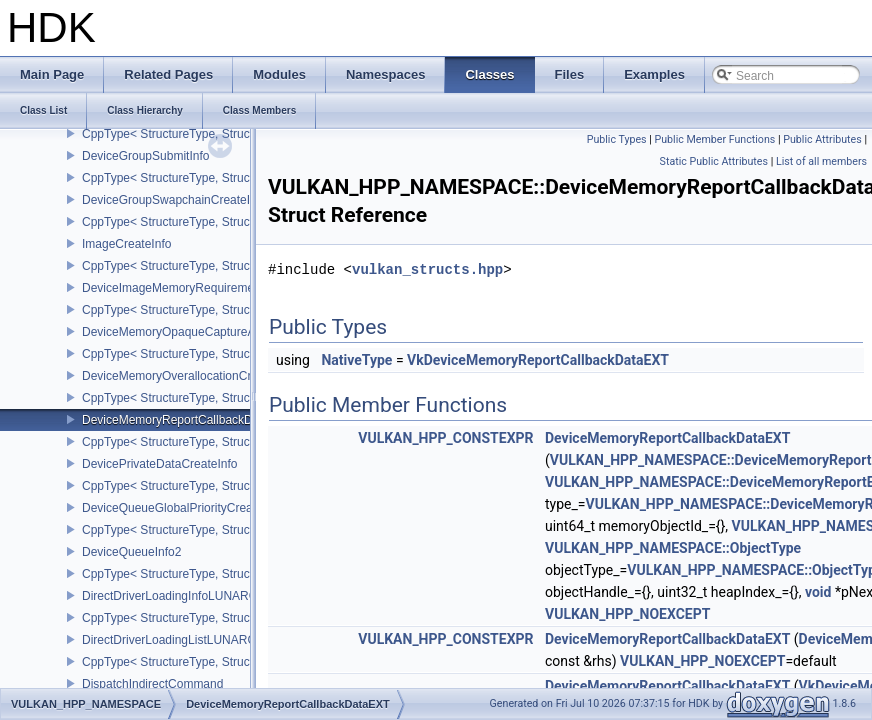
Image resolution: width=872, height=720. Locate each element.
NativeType (356, 360)
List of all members (821, 161)
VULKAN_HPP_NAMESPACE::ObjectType (673, 548)
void (818, 592)
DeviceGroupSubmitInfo (145, 156)
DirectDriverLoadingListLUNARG (169, 640)
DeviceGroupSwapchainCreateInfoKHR (187, 200)
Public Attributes (822, 139)
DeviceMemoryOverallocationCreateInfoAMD (201, 376)
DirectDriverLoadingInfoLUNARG (170, 596)
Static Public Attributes (714, 161)
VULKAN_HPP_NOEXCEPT (627, 614)
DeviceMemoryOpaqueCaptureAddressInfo (196, 332)
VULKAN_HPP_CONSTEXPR (445, 438)
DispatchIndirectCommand (152, 684)
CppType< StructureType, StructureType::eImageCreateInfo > (246, 266)
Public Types (617, 139)
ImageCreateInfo (126, 244)
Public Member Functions (715, 139)
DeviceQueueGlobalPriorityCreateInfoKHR (195, 508)
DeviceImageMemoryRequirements (176, 288)
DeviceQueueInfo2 (131, 552)
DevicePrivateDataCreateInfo (159, 464)
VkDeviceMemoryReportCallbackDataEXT (538, 360)
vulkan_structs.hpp (427, 269)
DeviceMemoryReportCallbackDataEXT (187, 420)
